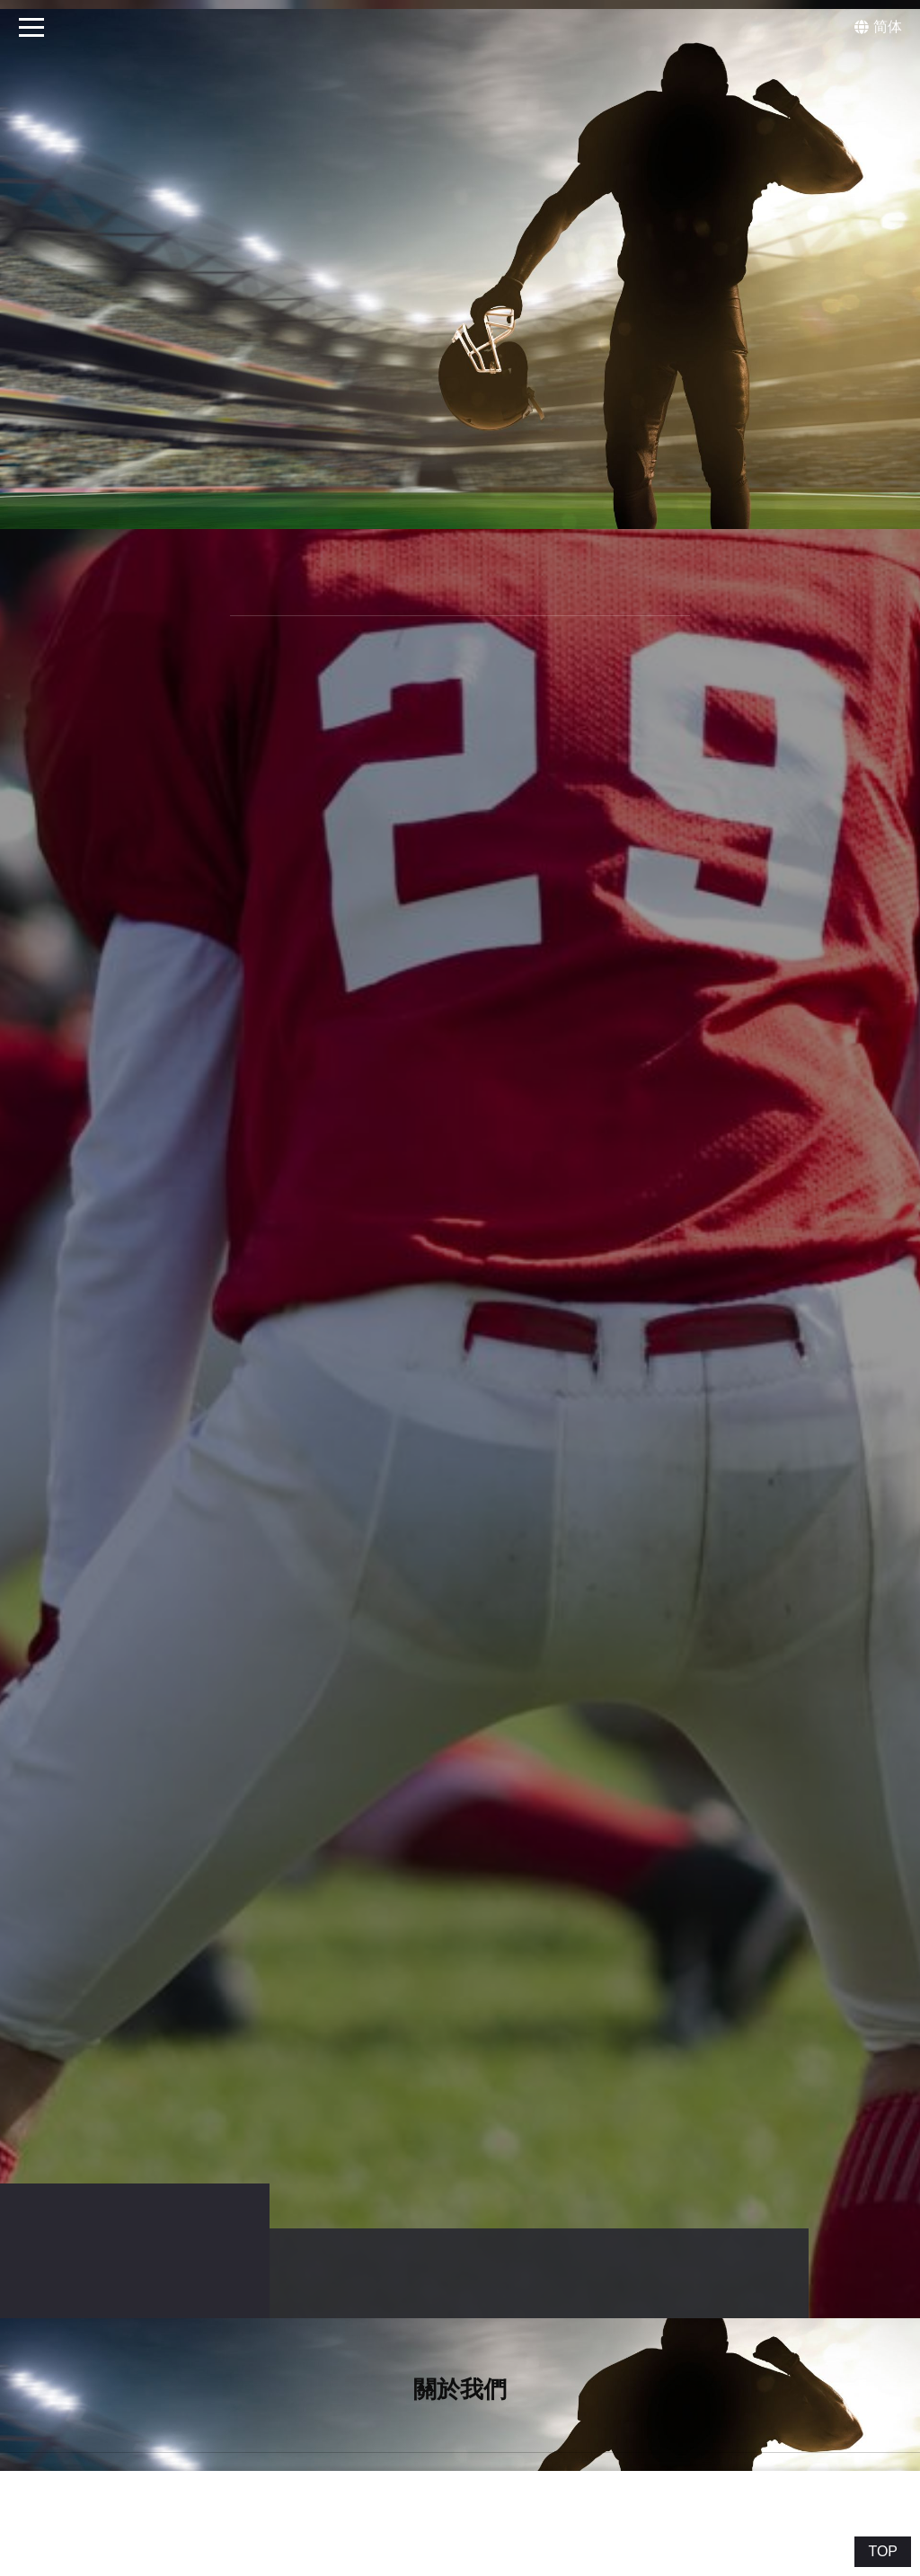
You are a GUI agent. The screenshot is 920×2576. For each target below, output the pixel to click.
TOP (883, 2551)
